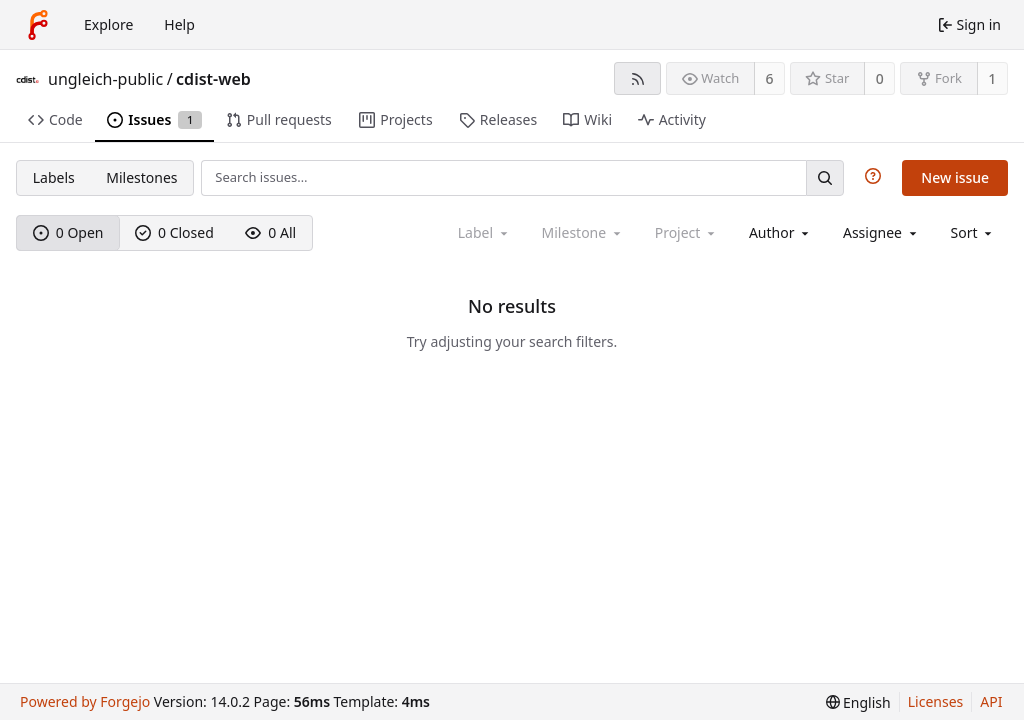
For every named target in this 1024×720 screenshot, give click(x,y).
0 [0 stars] (880, 78)
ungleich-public (105, 79)
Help (179, 24)
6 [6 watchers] (770, 78)
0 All (270, 232)
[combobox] (780, 232)
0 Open (68, 232)
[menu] (973, 232)
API (991, 701)
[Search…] (825, 177)
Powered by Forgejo (85, 701)
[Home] (38, 25)
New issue (955, 177)
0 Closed (174, 232)
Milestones (141, 177)
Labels (54, 177)
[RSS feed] (637, 78)
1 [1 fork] (992, 78)
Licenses (936, 701)
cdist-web (213, 79)
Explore (108, 24)
